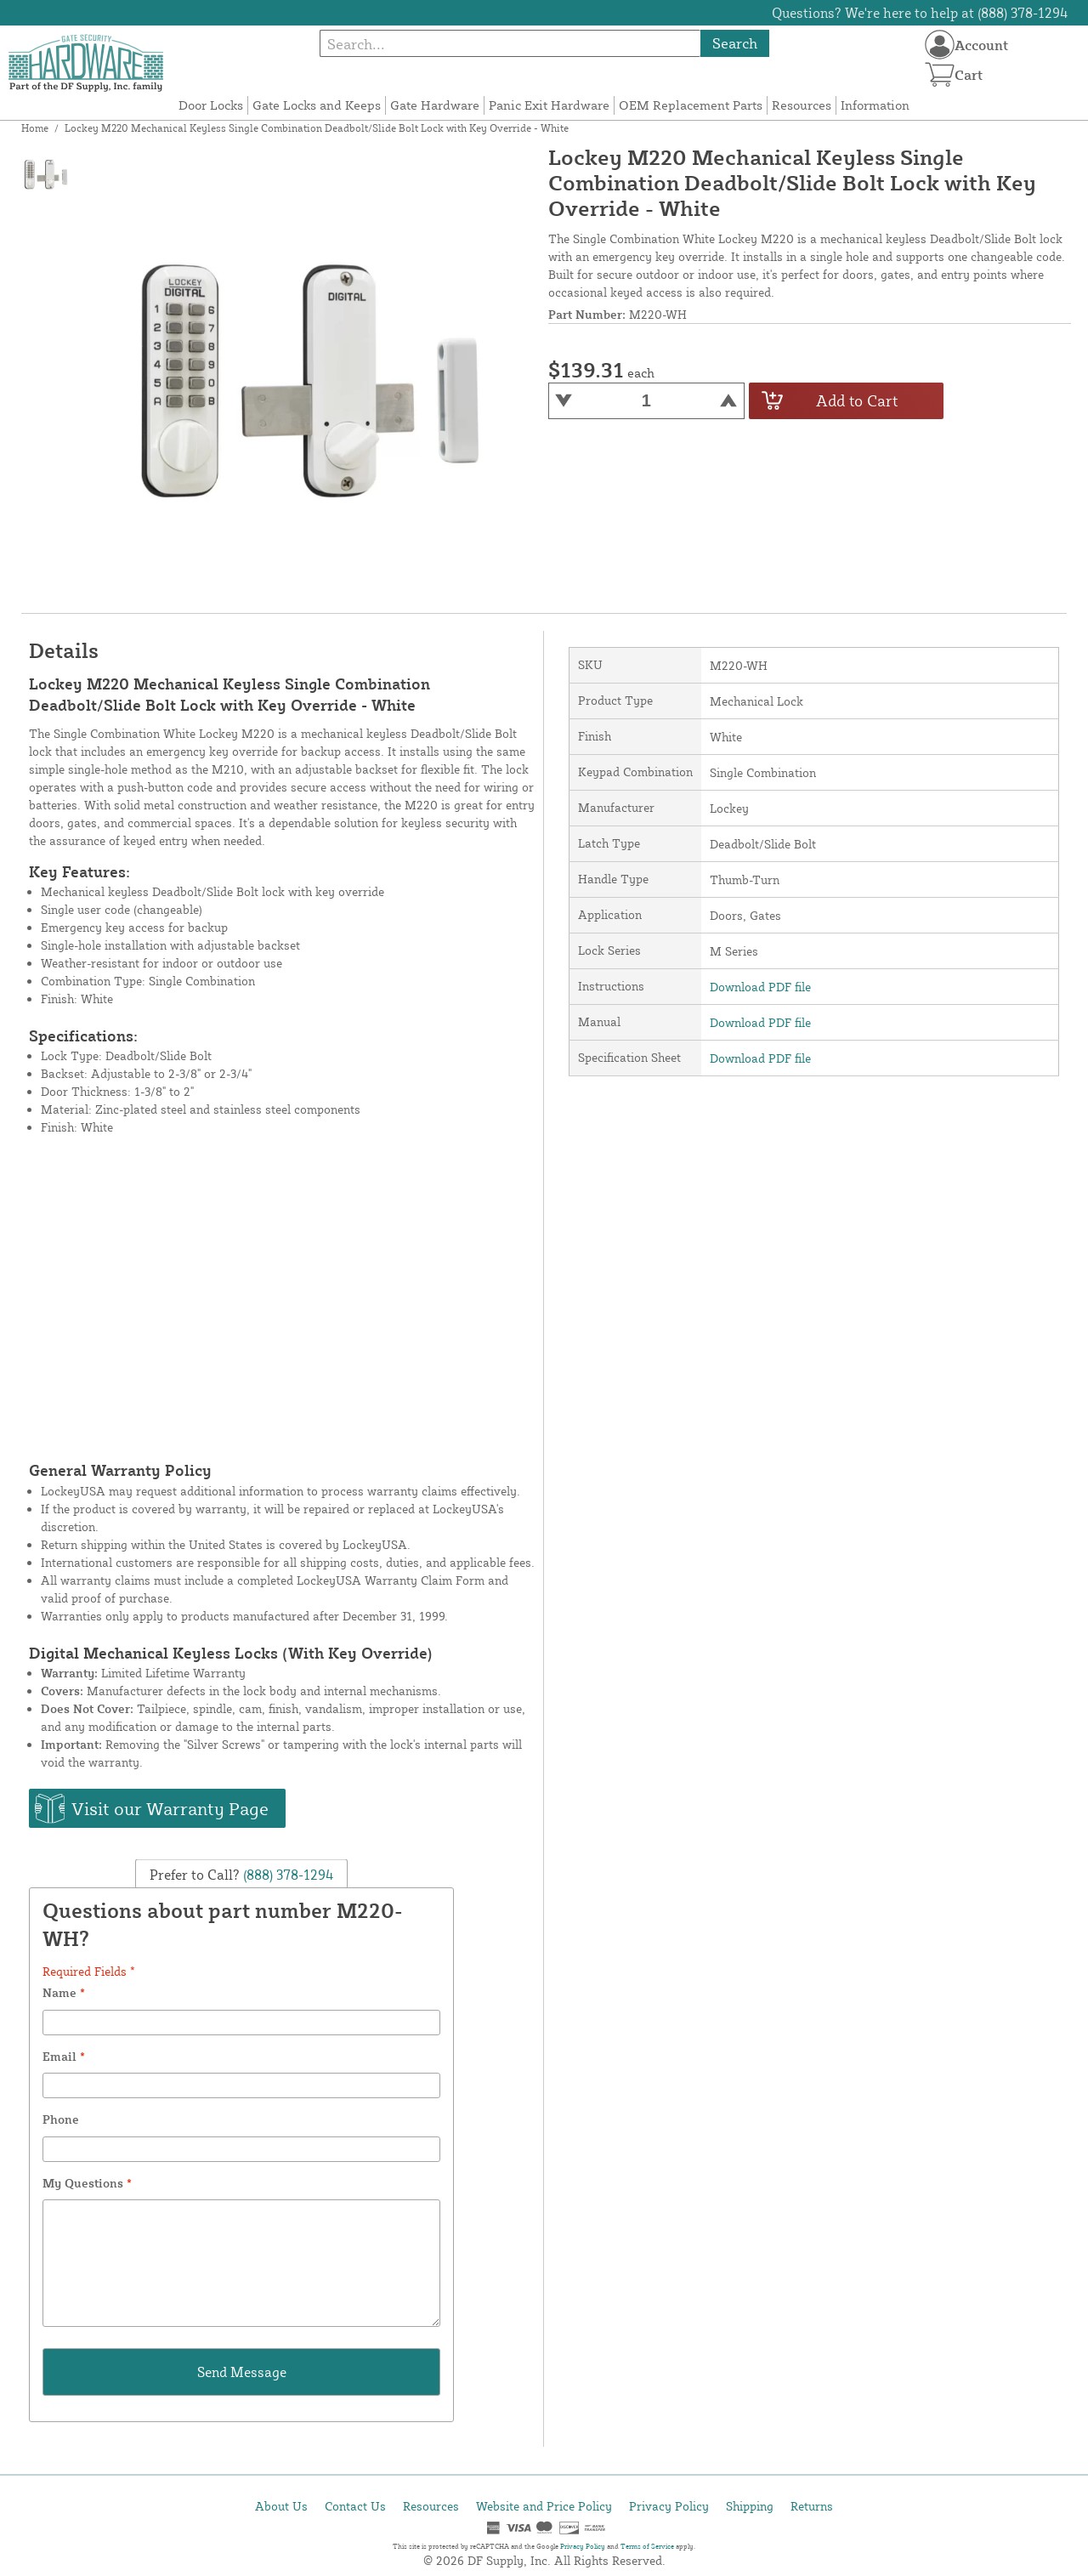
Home (34, 128)
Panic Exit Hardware (549, 105)
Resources (801, 105)
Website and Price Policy (544, 2506)
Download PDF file (760, 986)
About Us (281, 2506)
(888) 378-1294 (287, 1873)
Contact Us (355, 2506)
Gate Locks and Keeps (316, 105)
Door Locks (210, 105)
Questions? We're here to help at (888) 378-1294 (920, 12)
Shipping (750, 2506)
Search (734, 43)
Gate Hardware (434, 105)
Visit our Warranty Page (170, 1808)
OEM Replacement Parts (690, 105)
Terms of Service (647, 2546)
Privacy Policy (669, 2506)
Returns (811, 2506)
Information (875, 105)
